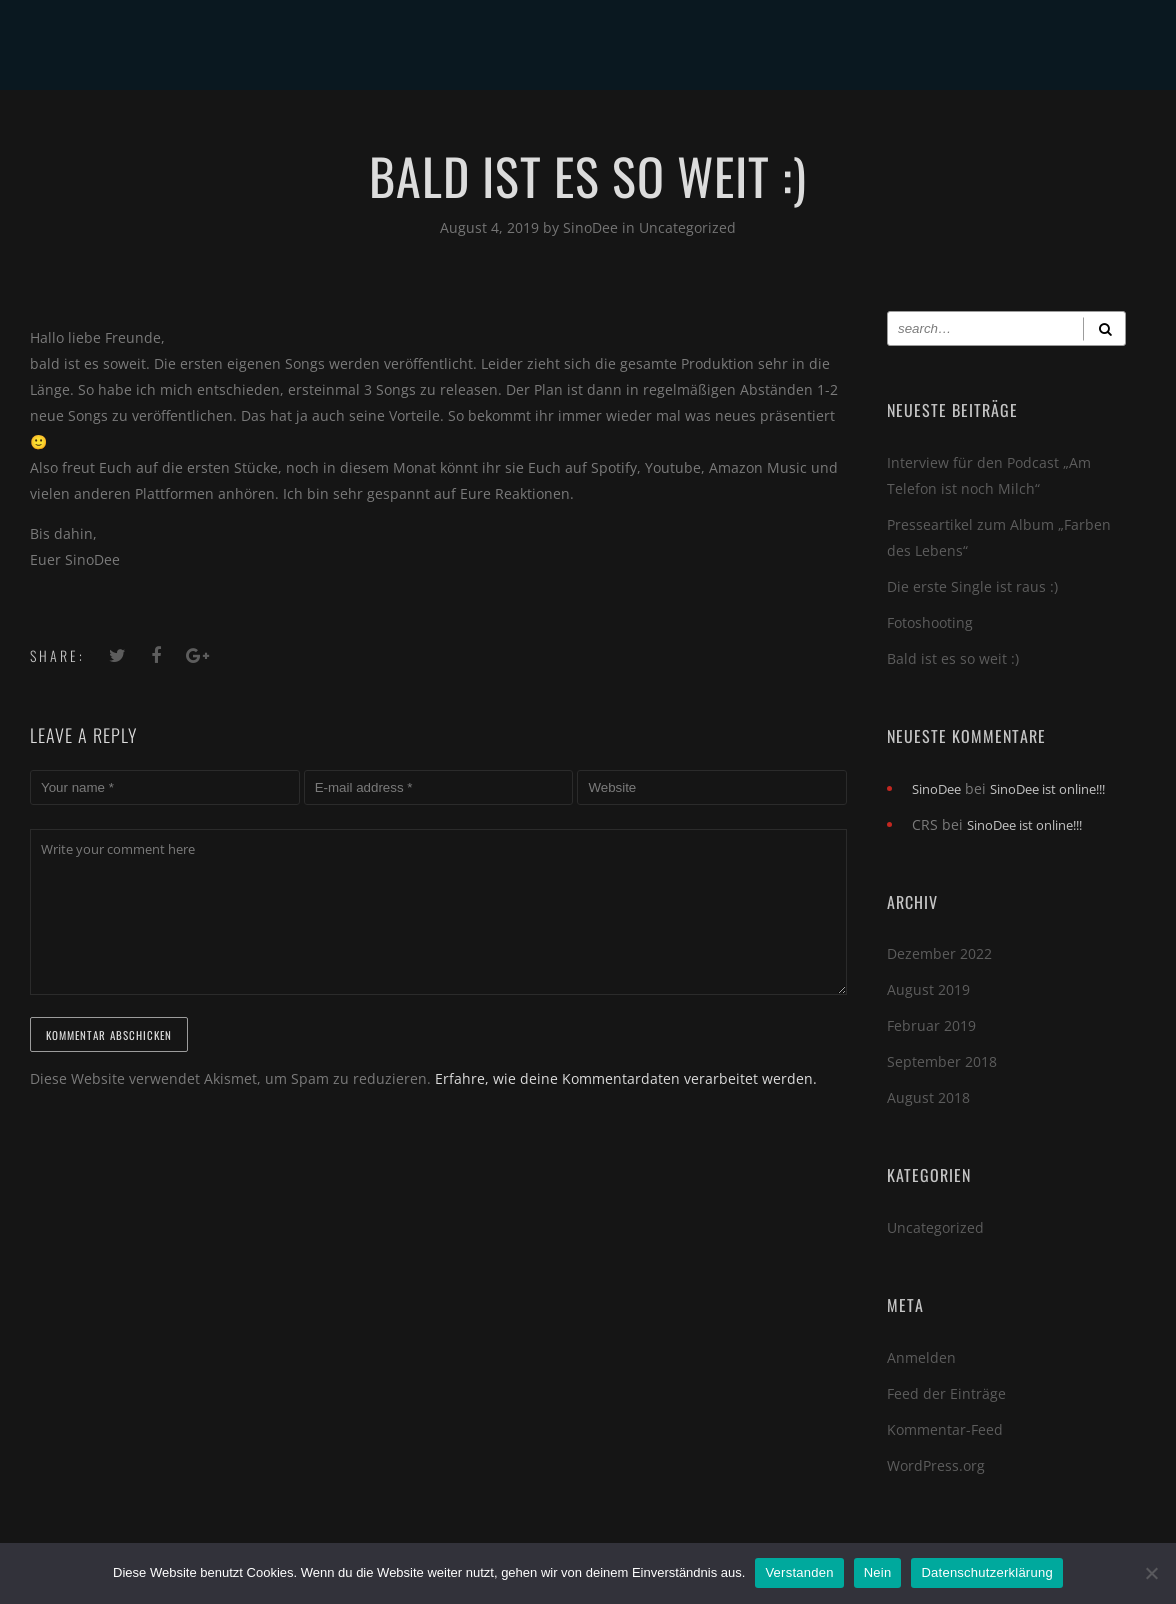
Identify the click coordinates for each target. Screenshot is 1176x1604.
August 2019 (928, 989)
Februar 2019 (931, 1025)
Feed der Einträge (946, 1393)
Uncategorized (687, 227)
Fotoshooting (930, 622)
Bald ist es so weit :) (953, 658)
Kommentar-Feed (945, 1429)
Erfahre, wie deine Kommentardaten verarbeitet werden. (626, 1078)
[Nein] (1151, 1573)
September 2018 (942, 1061)
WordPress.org (936, 1465)
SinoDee (592, 227)
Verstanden (799, 1572)
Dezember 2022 (939, 953)
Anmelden (921, 1357)
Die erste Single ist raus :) (972, 586)
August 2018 (928, 1097)
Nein (878, 1572)
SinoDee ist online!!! (1047, 789)
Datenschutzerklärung (986, 1572)
